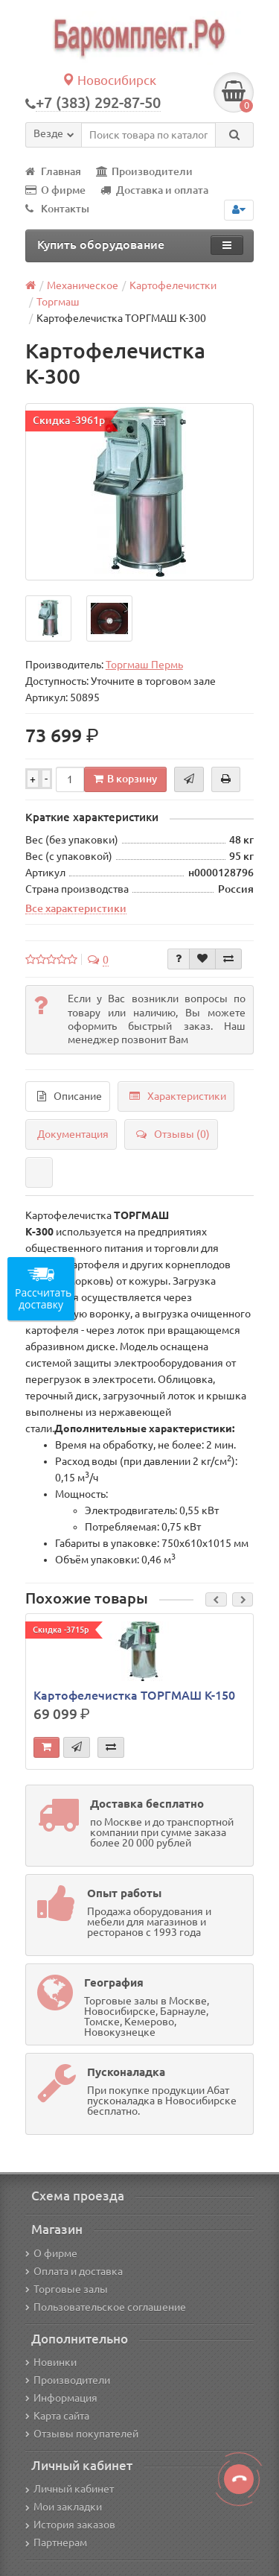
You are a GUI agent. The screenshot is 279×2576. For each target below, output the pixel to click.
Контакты (57, 209)
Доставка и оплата (154, 190)
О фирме (55, 190)
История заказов (70, 2525)
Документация (73, 1134)
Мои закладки (63, 2507)
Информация (61, 2398)
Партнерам (56, 2542)
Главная (53, 171)
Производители (144, 171)
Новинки (51, 2362)
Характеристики (177, 1096)
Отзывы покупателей (81, 2434)
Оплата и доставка (74, 2271)
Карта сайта (57, 2416)
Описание (69, 1096)
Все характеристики (75, 908)
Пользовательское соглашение (105, 2307)
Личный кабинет (69, 2489)
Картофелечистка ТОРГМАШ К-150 (134, 1695)
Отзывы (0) (173, 1134)
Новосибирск (109, 80)
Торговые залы (66, 2289)
